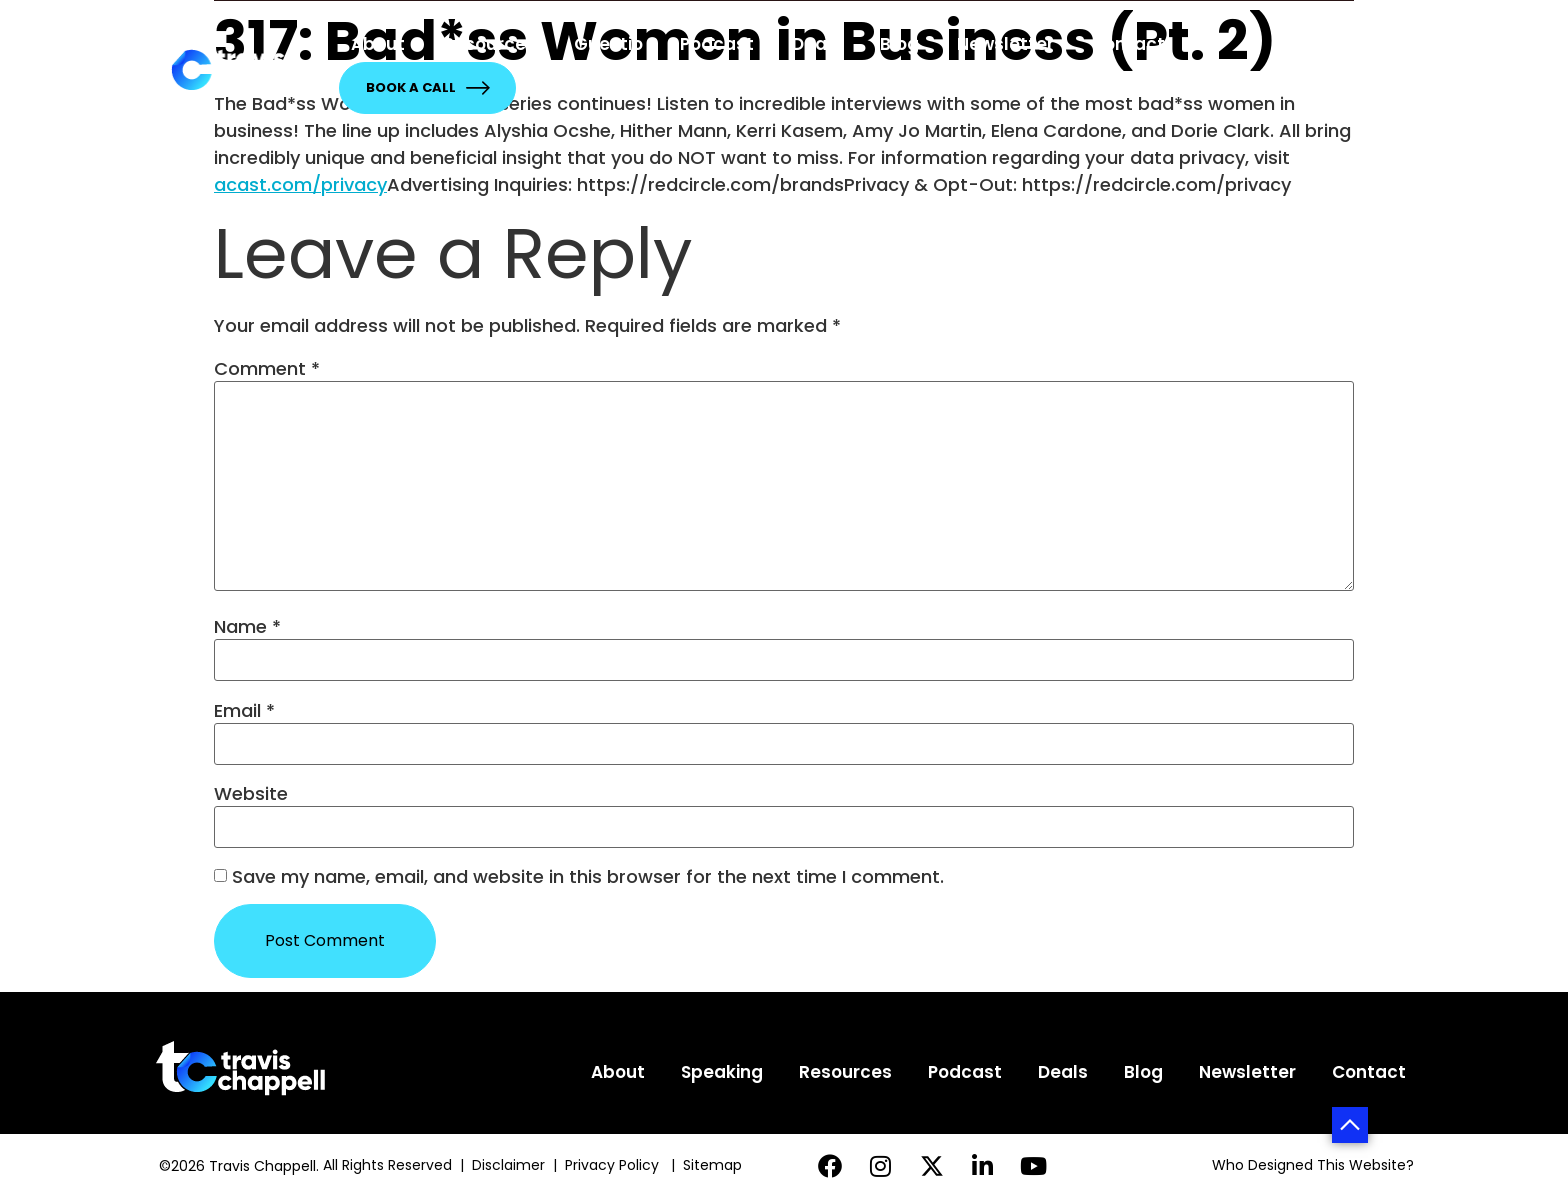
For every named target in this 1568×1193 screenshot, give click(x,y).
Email (244, 711)
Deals (817, 44)
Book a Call (427, 87)
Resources (489, 44)
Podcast (717, 44)
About (378, 44)
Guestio (608, 44)
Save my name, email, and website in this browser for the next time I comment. (588, 877)
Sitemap (714, 1165)
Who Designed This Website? (1313, 1165)
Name (247, 627)
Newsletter (1005, 44)
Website (251, 794)
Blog (899, 44)
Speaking (722, 1072)
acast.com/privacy (300, 184)
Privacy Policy (614, 1165)
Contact (1128, 44)
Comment (267, 369)
